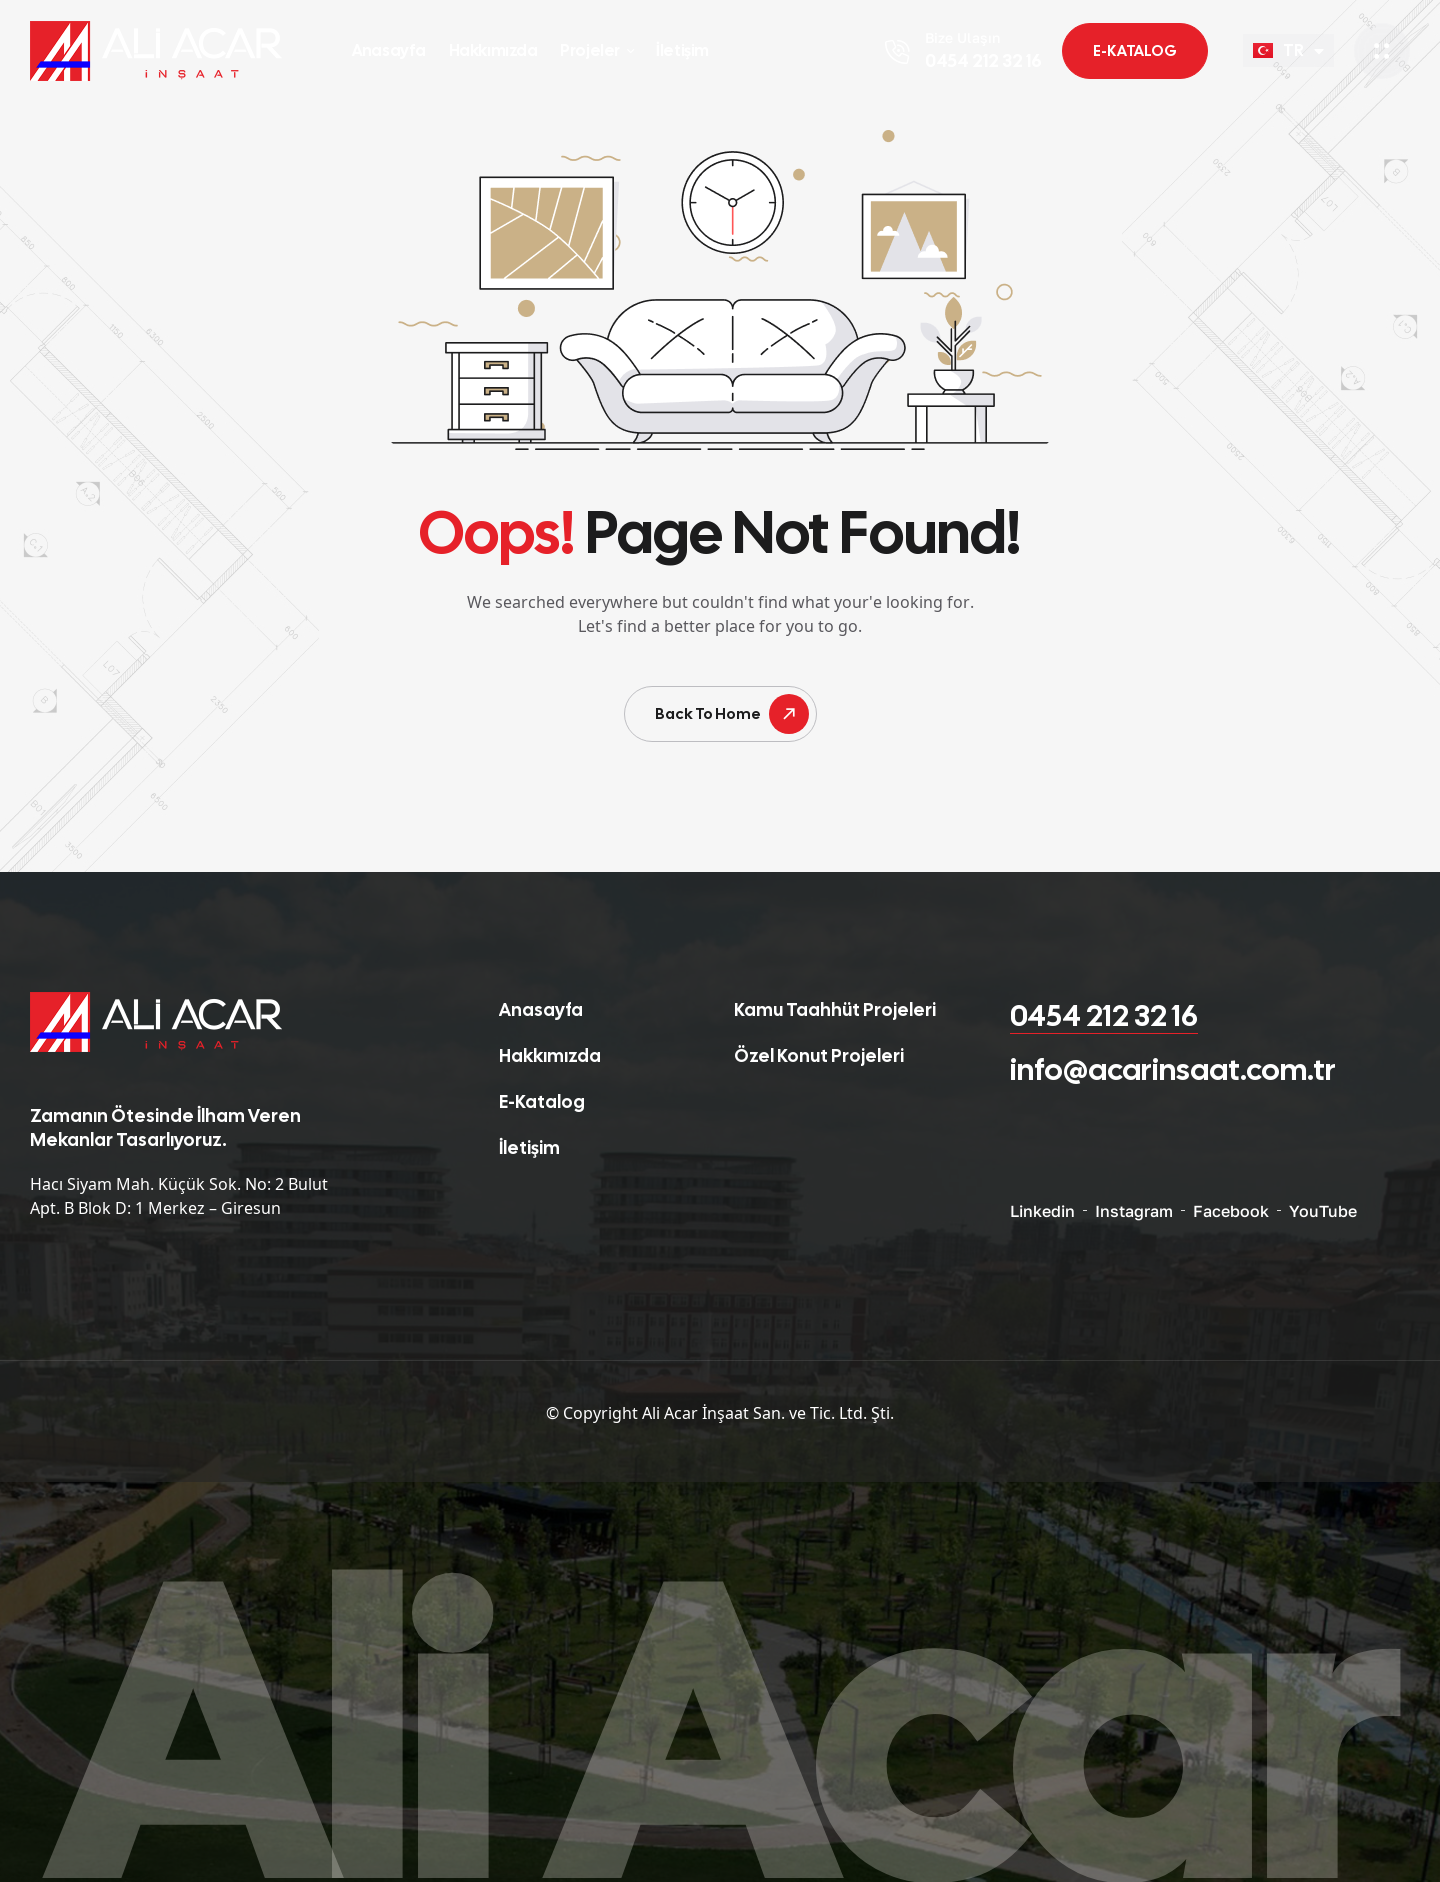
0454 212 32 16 (1104, 1015)
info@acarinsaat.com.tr (1173, 1069)
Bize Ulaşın (962, 37)
